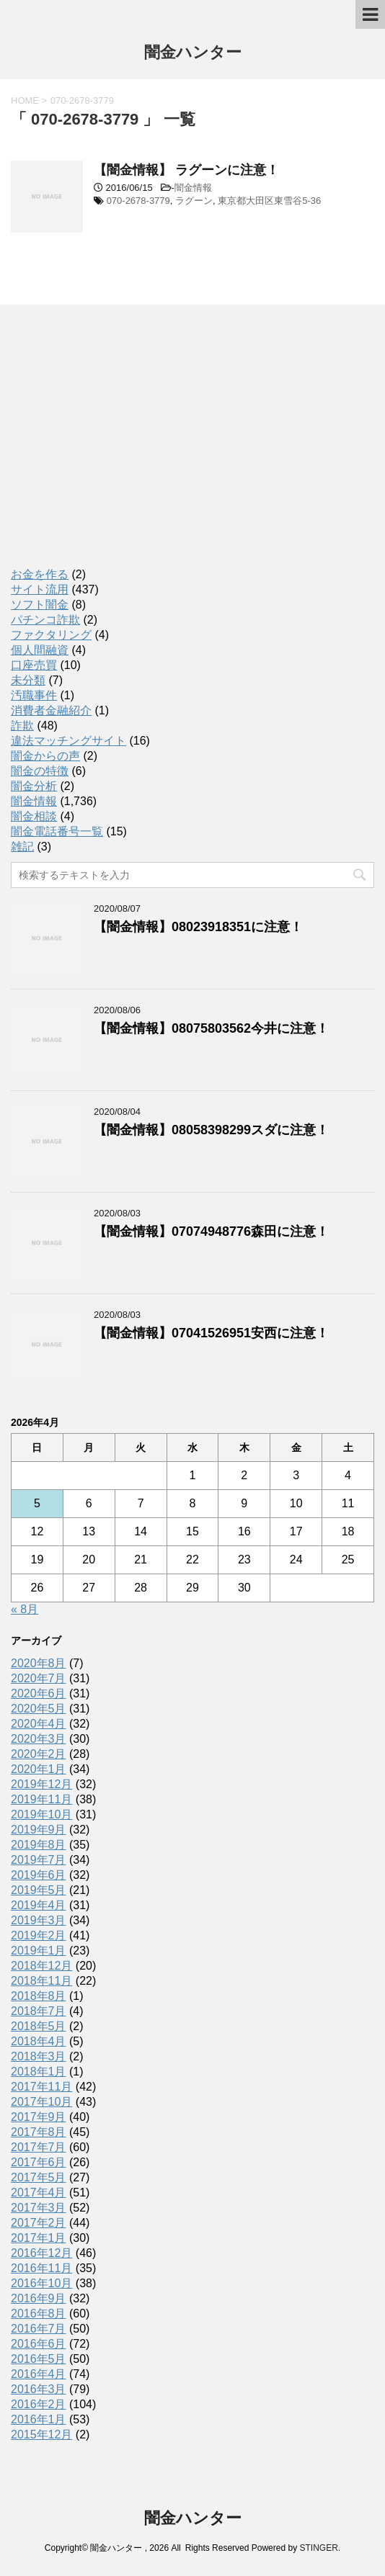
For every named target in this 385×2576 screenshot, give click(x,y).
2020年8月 (38, 1663)
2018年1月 (38, 2071)
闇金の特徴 (39, 771)
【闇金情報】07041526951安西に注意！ (211, 1333)
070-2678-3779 (138, 200)
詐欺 (22, 725)
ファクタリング (51, 635)
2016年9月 (38, 2298)
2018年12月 (41, 1966)
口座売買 (34, 665)
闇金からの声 (45, 756)
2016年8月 (38, 2313)
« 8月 (24, 1609)
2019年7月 (38, 1860)
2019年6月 (38, 1875)
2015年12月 (41, 2434)
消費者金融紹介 (51, 710)
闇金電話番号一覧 (57, 831)
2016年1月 (38, 2419)
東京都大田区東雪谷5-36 (269, 200)
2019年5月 (38, 1890)
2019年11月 (41, 1799)
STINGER (318, 2548)
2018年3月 (38, 2056)
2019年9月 (38, 1829)
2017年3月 (38, 2208)
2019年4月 (38, 1905)
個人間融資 (39, 650)
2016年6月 (38, 2344)
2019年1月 (38, 1950)
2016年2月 (38, 2404)
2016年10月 (41, 2283)
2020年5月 (38, 1708)
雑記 (22, 846)
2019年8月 (38, 1845)
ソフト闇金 (39, 604)
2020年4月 (38, 1724)
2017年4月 (38, 2192)
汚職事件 (34, 695)
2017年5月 (38, 2177)
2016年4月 (38, 2374)
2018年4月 (38, 2041)
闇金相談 (34, 816)
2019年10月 (41, 1814)
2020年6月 (38, 1693)
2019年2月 (38, 1935)
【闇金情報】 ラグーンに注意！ (186, 170)
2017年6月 (38, 2162)
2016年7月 (38, 2329)
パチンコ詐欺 (45, 620)
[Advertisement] (119, 449)
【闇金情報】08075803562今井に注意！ (211, 1028)
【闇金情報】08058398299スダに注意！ (211, 1130)
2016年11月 (41, 2268)
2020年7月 (38, 1678)
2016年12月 (41, 2253)
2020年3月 (38, 1739)
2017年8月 (38, 2132)
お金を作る (39, 574)
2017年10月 (41, 2102)
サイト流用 (39, 589)
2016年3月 (38, 2389)
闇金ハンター (193, 53)
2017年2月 (38, 2223)
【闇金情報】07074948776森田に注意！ (211, 1231)
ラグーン (194, 200)
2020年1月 (38, 1769)
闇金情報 (193, 187)
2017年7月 (38, 2147)
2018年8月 (38, 1996)
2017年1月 (38, 2238)
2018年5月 (38, 2026)
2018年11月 (41, 1981)
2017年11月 (41, 2087)
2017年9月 (38, 2117)
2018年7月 (38, 2011)
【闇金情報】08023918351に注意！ (198, 927)
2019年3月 (38, 1920)
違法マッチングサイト (68, 741)
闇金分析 (34, 786)
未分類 (28, 680)
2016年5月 (38, 2359)
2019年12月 (41, 1784)
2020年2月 (38, 1754)
